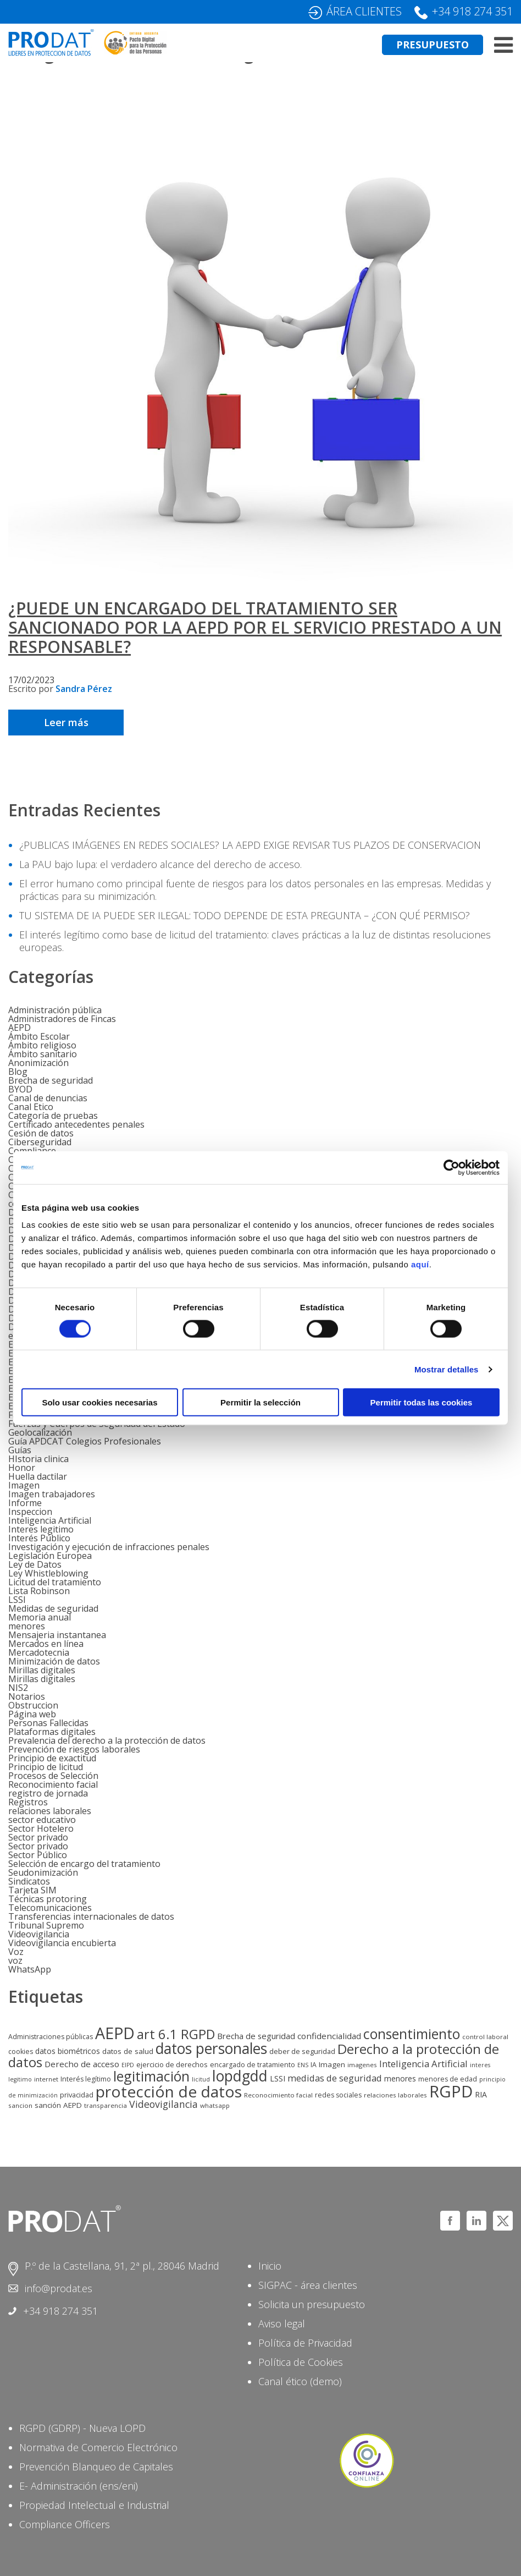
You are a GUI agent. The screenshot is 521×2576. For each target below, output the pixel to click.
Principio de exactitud (52, 1758)
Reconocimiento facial (53, 1784)
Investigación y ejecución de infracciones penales (108, 1547)
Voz (16, 1952)
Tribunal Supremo (46, 1925)
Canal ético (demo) (300, 2381)
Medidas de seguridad (53, 1608)
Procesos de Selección (53, 1776)
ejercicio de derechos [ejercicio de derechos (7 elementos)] (172, 2064)
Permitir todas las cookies (421, 1402)
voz (15, 1960)
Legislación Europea (50, 1556)
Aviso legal (281, 2323)
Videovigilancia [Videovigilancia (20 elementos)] (163, 2104)
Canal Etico (30, 1107)
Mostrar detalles (446, 1369)
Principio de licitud (45, 1767)
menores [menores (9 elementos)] (400, 2078)
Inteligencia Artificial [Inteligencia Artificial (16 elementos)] (423, 2063)
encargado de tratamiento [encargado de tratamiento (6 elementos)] (252, 2064)
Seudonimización (43, 1872)
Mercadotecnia (38, 1652)
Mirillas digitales (41, 1670)
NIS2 (18, 1688)
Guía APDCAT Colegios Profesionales (84, 1441)
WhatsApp (29, 1969)
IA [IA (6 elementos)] (314, 2064)
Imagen (24, 1485)
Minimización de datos (54, 1661)
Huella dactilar (37, 1476)
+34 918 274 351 (472, 11)
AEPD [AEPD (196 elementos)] (115, 2033)
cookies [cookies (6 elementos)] (20, 2051)
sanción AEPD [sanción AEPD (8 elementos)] (58, 2105)
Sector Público (37, 1855)
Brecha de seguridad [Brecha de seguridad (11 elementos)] (256, 2035)
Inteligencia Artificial (49, 1520)
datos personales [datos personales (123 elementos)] (211, 2048)
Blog (17, 1071)
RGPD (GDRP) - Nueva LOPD (82, 2428)
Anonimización (38, 1063)
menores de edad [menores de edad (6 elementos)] (447, 2079)
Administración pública (55, 1010)
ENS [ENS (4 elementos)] (302, 2065)
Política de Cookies (300, 2362)
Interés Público (39, 1538)
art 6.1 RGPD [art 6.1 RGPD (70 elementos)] (176, 2034)
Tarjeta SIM (32, 1890)
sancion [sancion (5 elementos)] (20, 2105)
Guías (19, 1450)
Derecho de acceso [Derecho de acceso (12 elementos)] (82, 2063)
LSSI (17, 1600)
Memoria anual (39, 1617)
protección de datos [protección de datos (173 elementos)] (169, 2091)
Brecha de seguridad (50, 1080)
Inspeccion (30, 1512)
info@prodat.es (58, 2288)
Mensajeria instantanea (57, 1635)
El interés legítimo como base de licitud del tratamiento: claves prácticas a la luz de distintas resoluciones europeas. (255, 941)
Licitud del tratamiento (54, 1582)
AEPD (19, 1027)
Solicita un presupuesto (311, 2304)
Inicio (269, 2265)
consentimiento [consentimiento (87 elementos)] (411, 2034)
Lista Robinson (39, 1591)
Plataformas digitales (52, 1732)
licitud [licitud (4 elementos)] (201, 2079)
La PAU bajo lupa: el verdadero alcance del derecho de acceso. (160, 864)
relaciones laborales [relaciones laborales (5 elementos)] (395, 2095)
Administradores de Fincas (62, 1019)
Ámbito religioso (42, 1045)
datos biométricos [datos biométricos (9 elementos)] (67, 2051)
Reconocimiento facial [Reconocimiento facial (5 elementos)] (278, 2095)
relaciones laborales (49, 1811)
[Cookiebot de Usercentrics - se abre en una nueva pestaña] (451, 1167)
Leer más (66, 722)
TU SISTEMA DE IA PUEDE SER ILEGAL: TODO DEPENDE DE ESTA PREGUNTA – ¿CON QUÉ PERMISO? (244, 915)
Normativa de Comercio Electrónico (98, 2447)
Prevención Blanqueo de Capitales (96, 2466)
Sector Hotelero (41, 1828)
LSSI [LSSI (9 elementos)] (277, 2078)
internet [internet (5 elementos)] (46, 2079)
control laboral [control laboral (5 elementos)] (485, 2037)
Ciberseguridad (39, 1142)
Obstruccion (33, 1705)
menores (26, 1626)
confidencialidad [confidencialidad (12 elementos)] (329, 2035)
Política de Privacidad (305, 2342)
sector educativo (42, 1820)
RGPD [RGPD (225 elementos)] (451, 2091)
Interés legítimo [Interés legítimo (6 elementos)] (85, 2079)
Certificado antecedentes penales (76, 1124)
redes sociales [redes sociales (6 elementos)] (338, 2095)
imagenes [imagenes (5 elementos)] (362, 2065)
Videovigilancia (38, 1934)
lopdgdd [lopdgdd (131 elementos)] (240, 2076)
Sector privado (38, 1837)
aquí (420, 1264)
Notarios (26, 1696)
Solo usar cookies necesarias (99, 1402)
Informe (25, 1503)
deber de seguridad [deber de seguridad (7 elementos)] (302, 2051)
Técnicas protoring (47, 1899)
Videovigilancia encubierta (62, 1943)
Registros (28, 1802)
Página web (32, 1714)
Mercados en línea (46, 1644)
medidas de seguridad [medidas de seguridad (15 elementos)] (334, 2078)
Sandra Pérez (84, 689)
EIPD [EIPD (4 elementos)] (127, 2065)
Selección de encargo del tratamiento (84, 1864)
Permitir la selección (260, 1402)
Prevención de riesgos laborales (74, 1749)
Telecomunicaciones (50, 1908)
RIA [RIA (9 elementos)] (481, 2094)
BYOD (20, 1089)
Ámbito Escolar (39, 1036)
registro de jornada (48, 1793)
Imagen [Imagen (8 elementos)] (332, 2064)
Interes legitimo (41, 1529)
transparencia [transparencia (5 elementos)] (105, 2105)
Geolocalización (40, 1432)
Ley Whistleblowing (48, 1573)
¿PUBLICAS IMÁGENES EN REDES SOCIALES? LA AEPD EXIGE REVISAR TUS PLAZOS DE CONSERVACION (250, 845)
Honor (21, 1468)
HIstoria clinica (38, 1459)
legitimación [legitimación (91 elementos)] (151, 2076)
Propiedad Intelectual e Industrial (94, 2505)
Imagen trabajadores (51, 1494)
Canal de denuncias (47, 1098)
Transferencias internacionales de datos (91, 1916)
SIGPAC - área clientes (307, 2285)
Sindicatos (29, 1881)
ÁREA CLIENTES (364, 11)
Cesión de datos (41, 1133)
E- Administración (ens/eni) (78, 2485)
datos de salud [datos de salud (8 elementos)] (127, 2051)
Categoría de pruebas (53, 1116)
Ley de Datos (35, 1564)
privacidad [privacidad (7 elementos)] (76, 2095)
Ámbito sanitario (42, 1054)
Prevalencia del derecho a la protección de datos (107, 1740)
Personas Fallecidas (48, 1723)
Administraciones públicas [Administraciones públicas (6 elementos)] (50, 2036)
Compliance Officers (64, 2524)
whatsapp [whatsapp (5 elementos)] (215, 2105)
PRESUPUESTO (432, 44)
